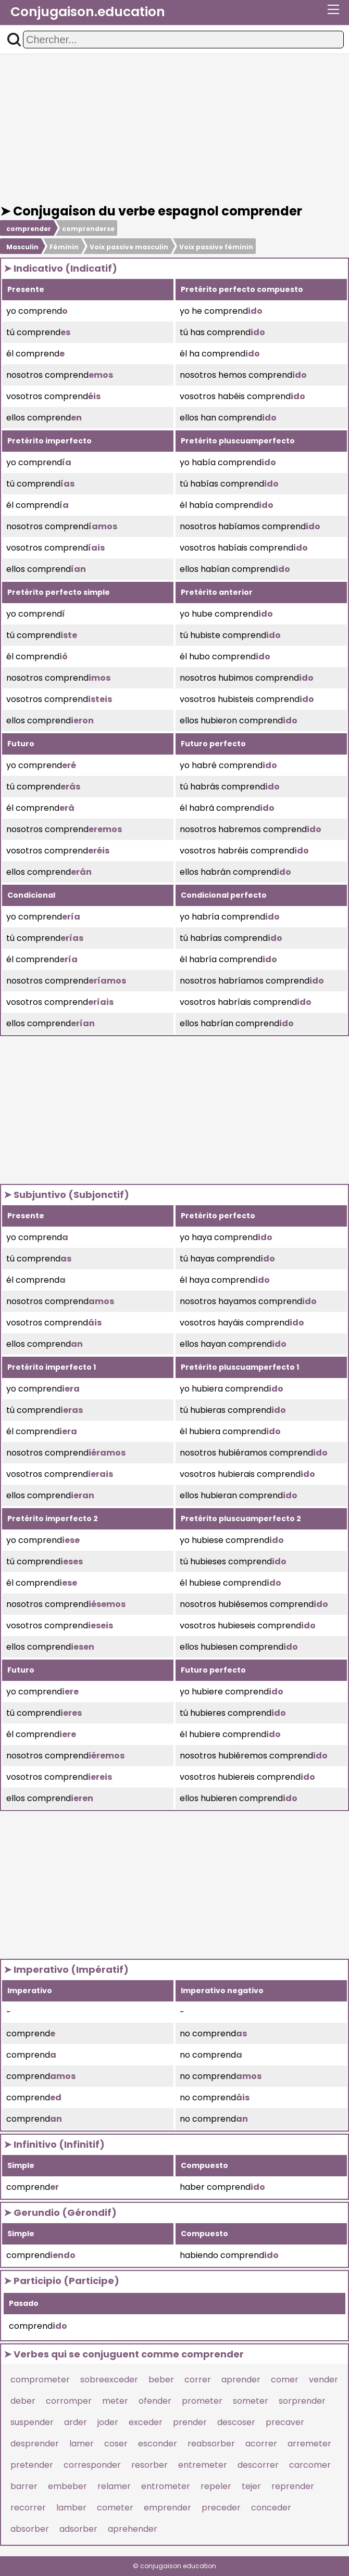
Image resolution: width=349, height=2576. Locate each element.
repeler (216, 2486)
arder (75, 2422)
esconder (157, 2444)
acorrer (261, 2444)
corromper (69, 2401)
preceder (221, 2508)
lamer (81, 2444)
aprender (240, 2380)
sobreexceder (109, 2380)
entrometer (165, 2486)
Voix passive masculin (129, 247)
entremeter (202, 2465)
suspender (32, 2422)
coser (116, 2444)
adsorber (78, 2529)
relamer (114, 2486)
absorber (29, 2529)
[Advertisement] (174, 129)
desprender (34, 2444)
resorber (149, 2465)
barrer (24, 2486)
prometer (202, 2401)
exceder (146, 2422)
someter (250, 2401)
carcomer (310, 2465)
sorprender (302, 2401)
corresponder (92, 2465)
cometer (115, 2508)
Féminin (64, 247)
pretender (31, 2465)
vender (323, 2380)
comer (284, 2380)
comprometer (40, 2380)
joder (107, 2422)
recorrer (28, 2508)
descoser (236, 2422)
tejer (251, 2486)
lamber (71, 2508)
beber (161, 2380)
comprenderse (88, 228)
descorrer (258, 2465)
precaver (285, 2422)
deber (22, 2401)
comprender (28, 228)
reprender (292, 2486)
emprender (167, 2508)
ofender (155, 2401)
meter (115, 2401)
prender (190, 2422)
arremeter (309, 2444)
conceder (271, 2508)
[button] (14, 39)
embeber (67, 2486)
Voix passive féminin (216, 247)
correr (197, 2380)
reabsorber (211, 2444)
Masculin (22, 247)
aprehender (132, 2529)
